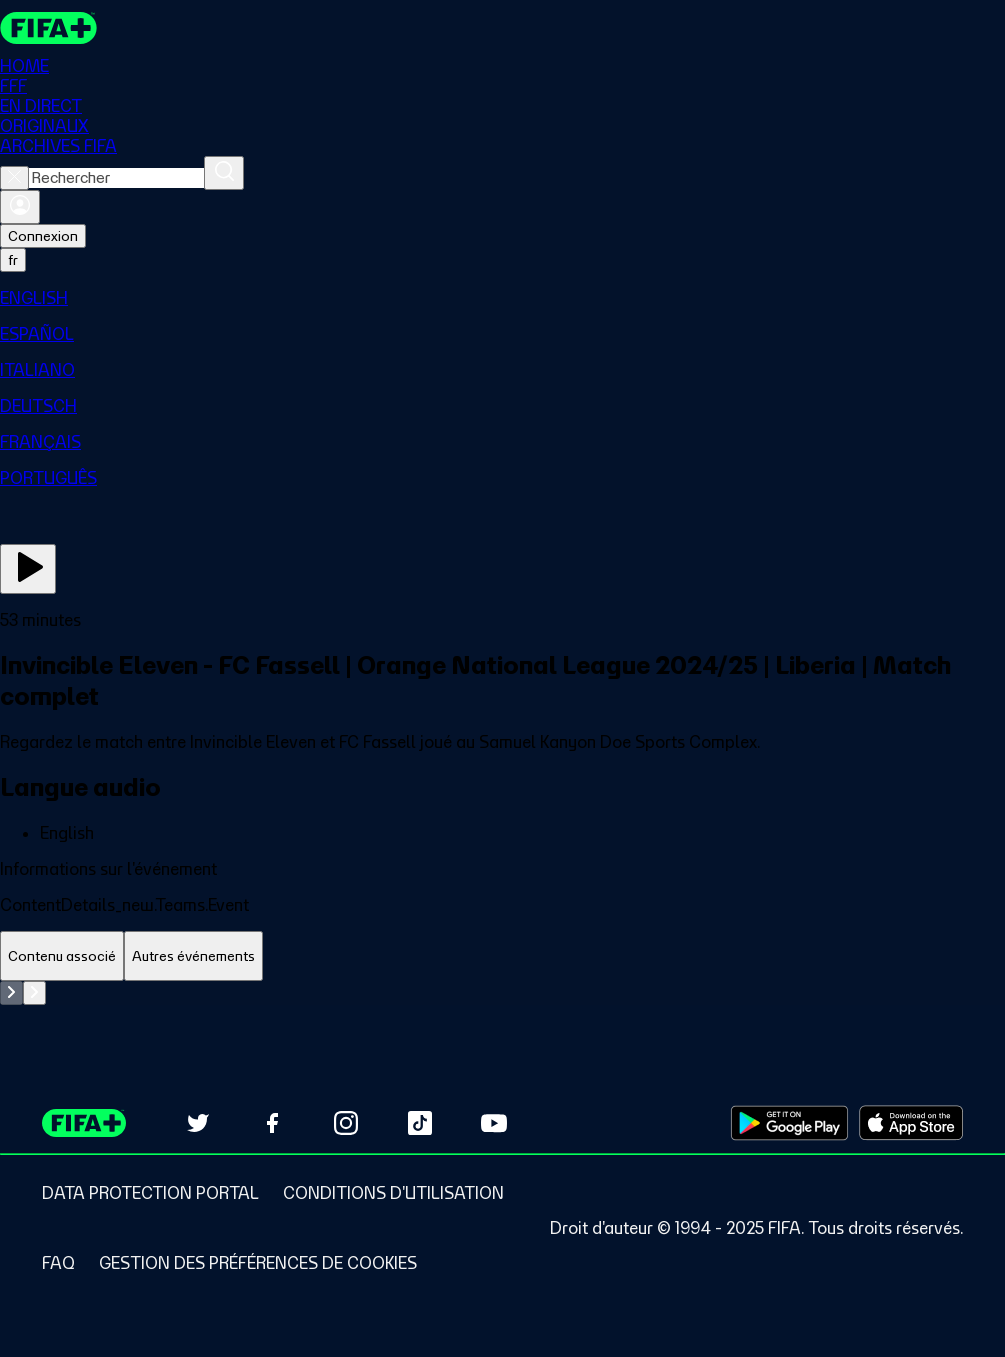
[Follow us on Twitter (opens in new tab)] (198, 1123)
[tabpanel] (502, 993)
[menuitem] (502, 298)
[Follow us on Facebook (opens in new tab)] (272, 1123)
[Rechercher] (224, 173)
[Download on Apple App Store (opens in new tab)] (911, 1123)
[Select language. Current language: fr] (13, 260)
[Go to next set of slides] (34, 993)
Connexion (43, 236)
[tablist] (502, 956)
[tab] (62, 956)
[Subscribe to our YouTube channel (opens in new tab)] (494, 1123)
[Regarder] (28, 569)
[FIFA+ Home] (48, 28)
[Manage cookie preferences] (258, 1263)
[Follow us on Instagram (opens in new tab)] (346, 1123)
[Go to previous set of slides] (11, 993)
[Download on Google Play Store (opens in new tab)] (789, 1123)
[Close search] (14, 178)
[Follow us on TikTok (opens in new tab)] (420, 1123)
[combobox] (116, 178)
